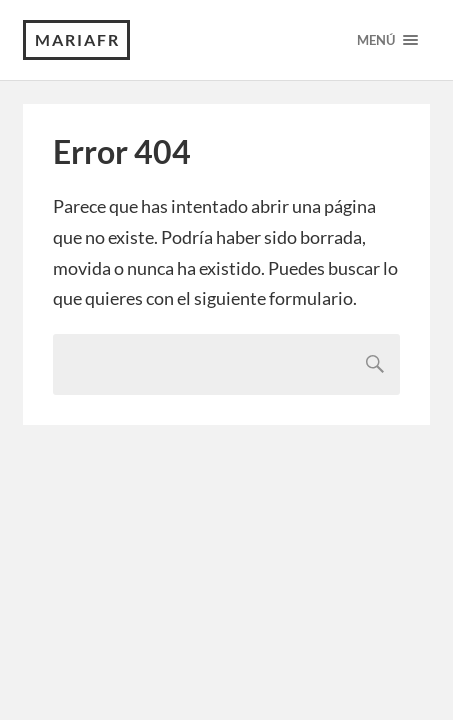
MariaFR (77, 39)
